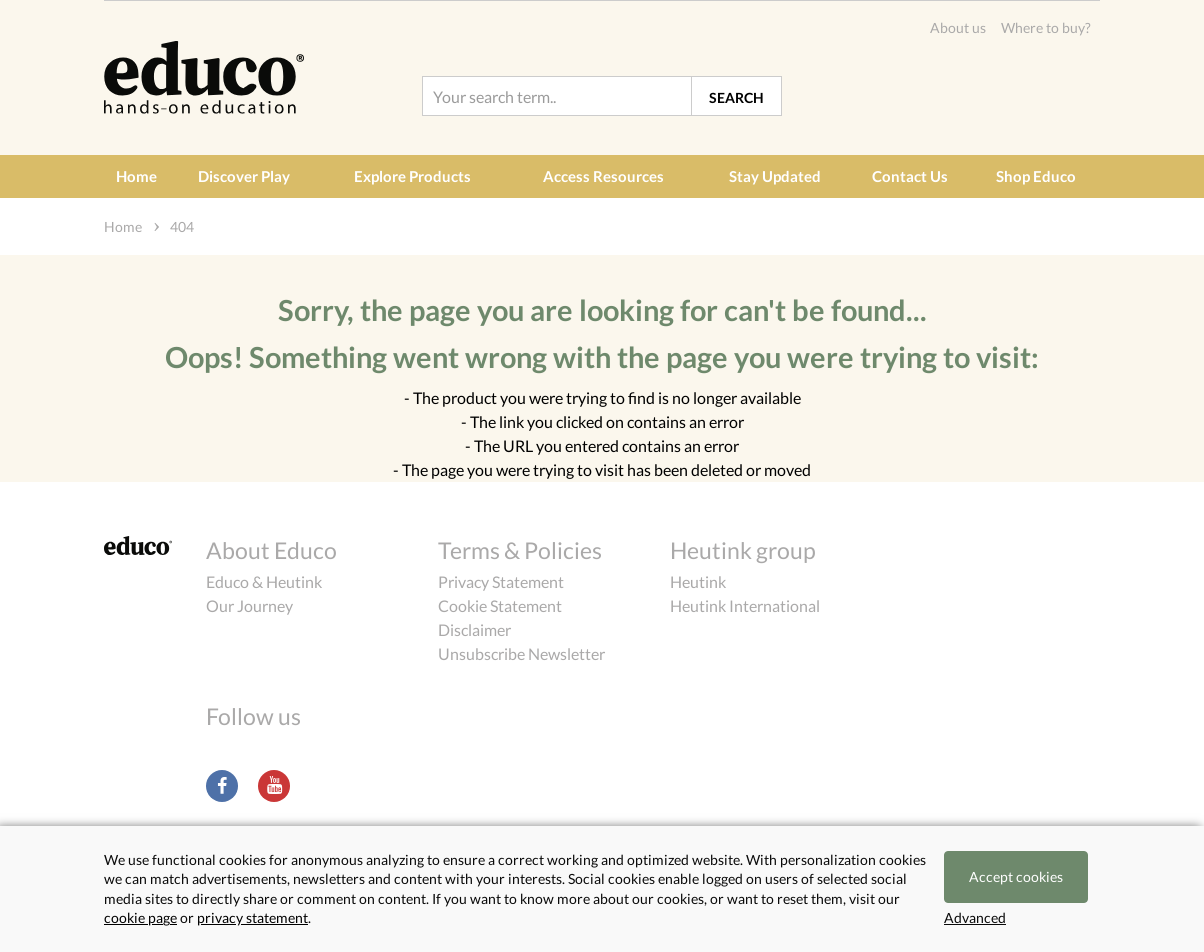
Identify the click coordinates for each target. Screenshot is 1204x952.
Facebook (222, 786)
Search (736, 97)
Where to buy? (1046, 27)
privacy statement (252, 917)
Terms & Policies (520, 550)
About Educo (271, 550)
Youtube (274, 786)
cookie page (140, 917)
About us (958, 27)
